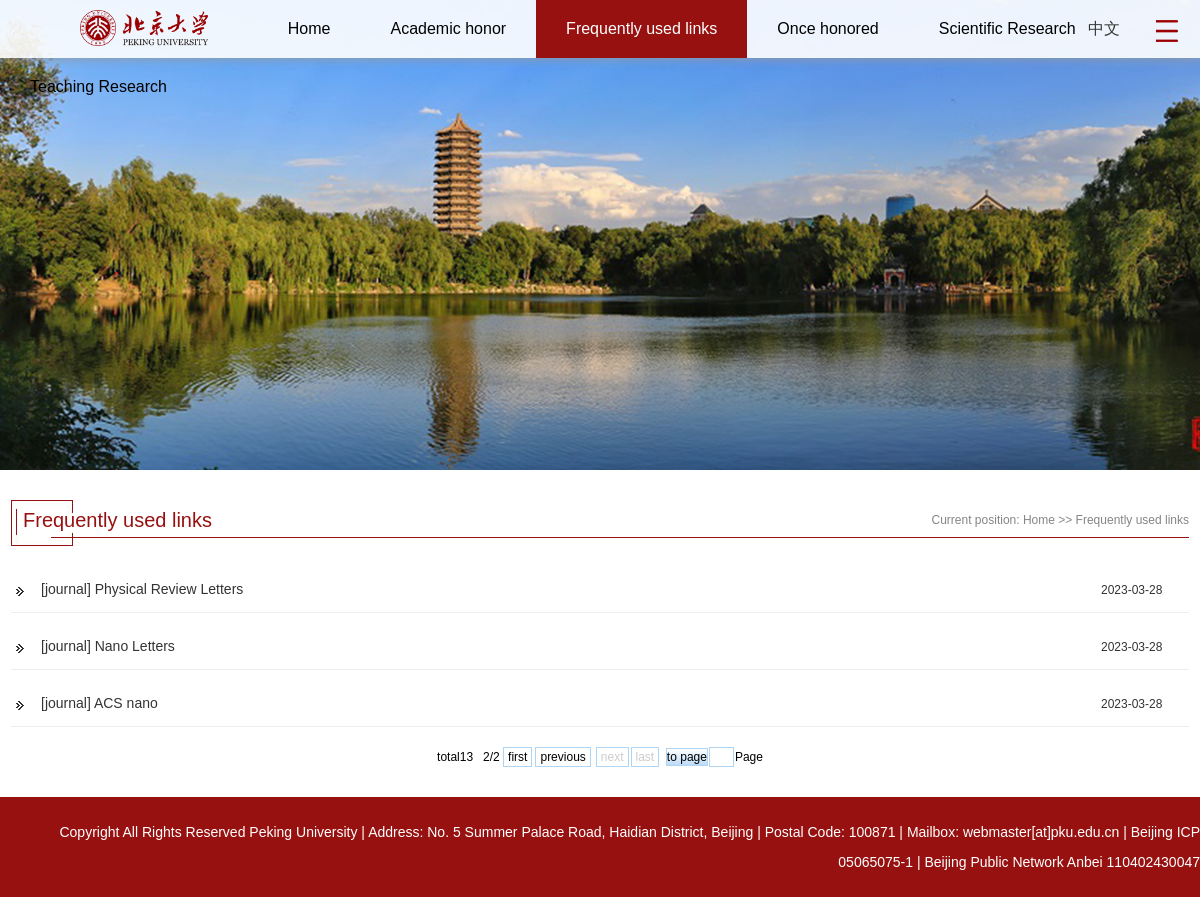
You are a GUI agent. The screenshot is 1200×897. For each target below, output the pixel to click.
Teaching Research (98, 86)
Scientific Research (1007, 28)
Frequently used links (641, 28)
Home (309, 28)
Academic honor (448, 28)
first (517, 757)
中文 (1104, 28)
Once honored (827, 28)
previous (562, 757)
